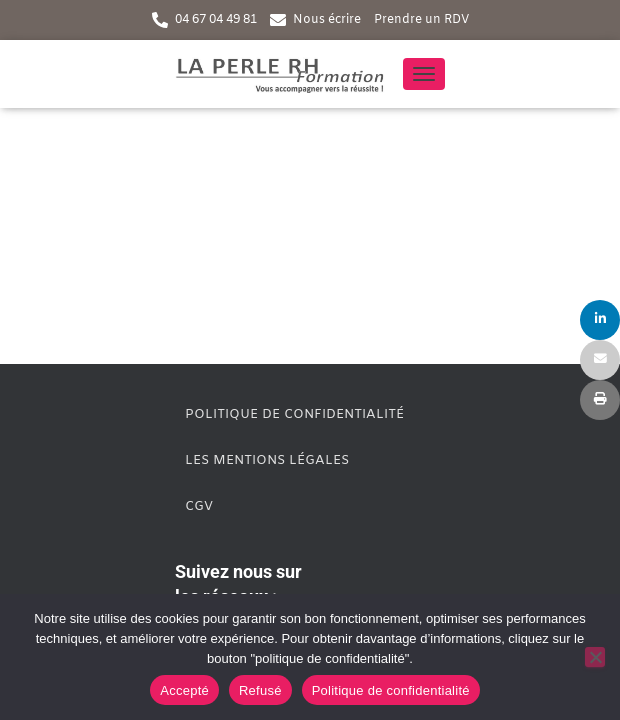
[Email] (600, 360)
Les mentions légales (267, 460)
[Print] (600, 400)
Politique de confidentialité (294, 414)
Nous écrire (327, 20)
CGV (199, 506)
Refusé (260, 690)
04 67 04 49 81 (216, 20)
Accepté (184, 690)
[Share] (600, 320)
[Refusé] (595, 657)
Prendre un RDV (421, 20)
